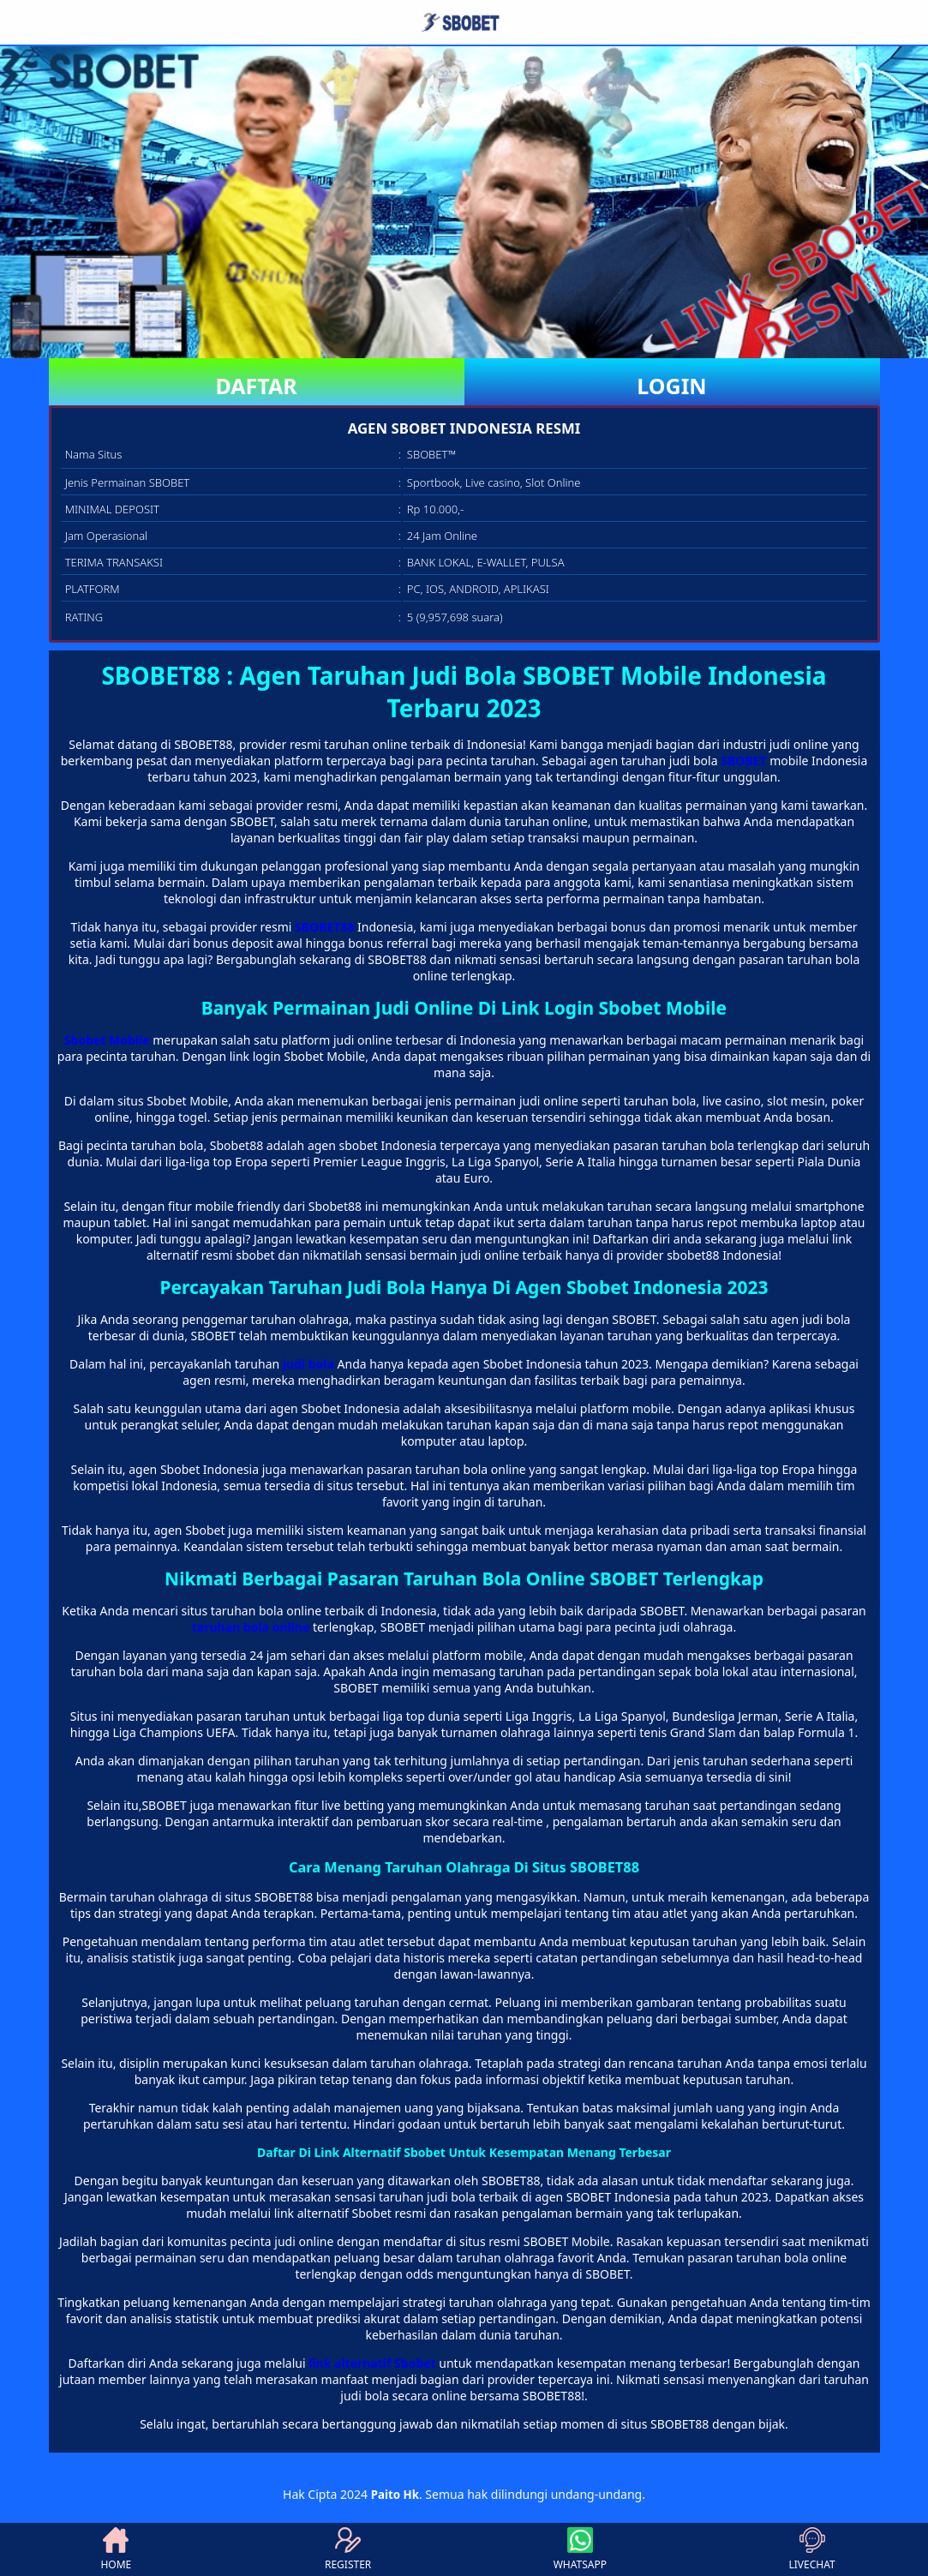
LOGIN (671, 385)
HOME (115, 2549)
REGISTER (348, 2549)
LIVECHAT (812, 2549)
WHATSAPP (580, 2549)
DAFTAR (255, 385)
